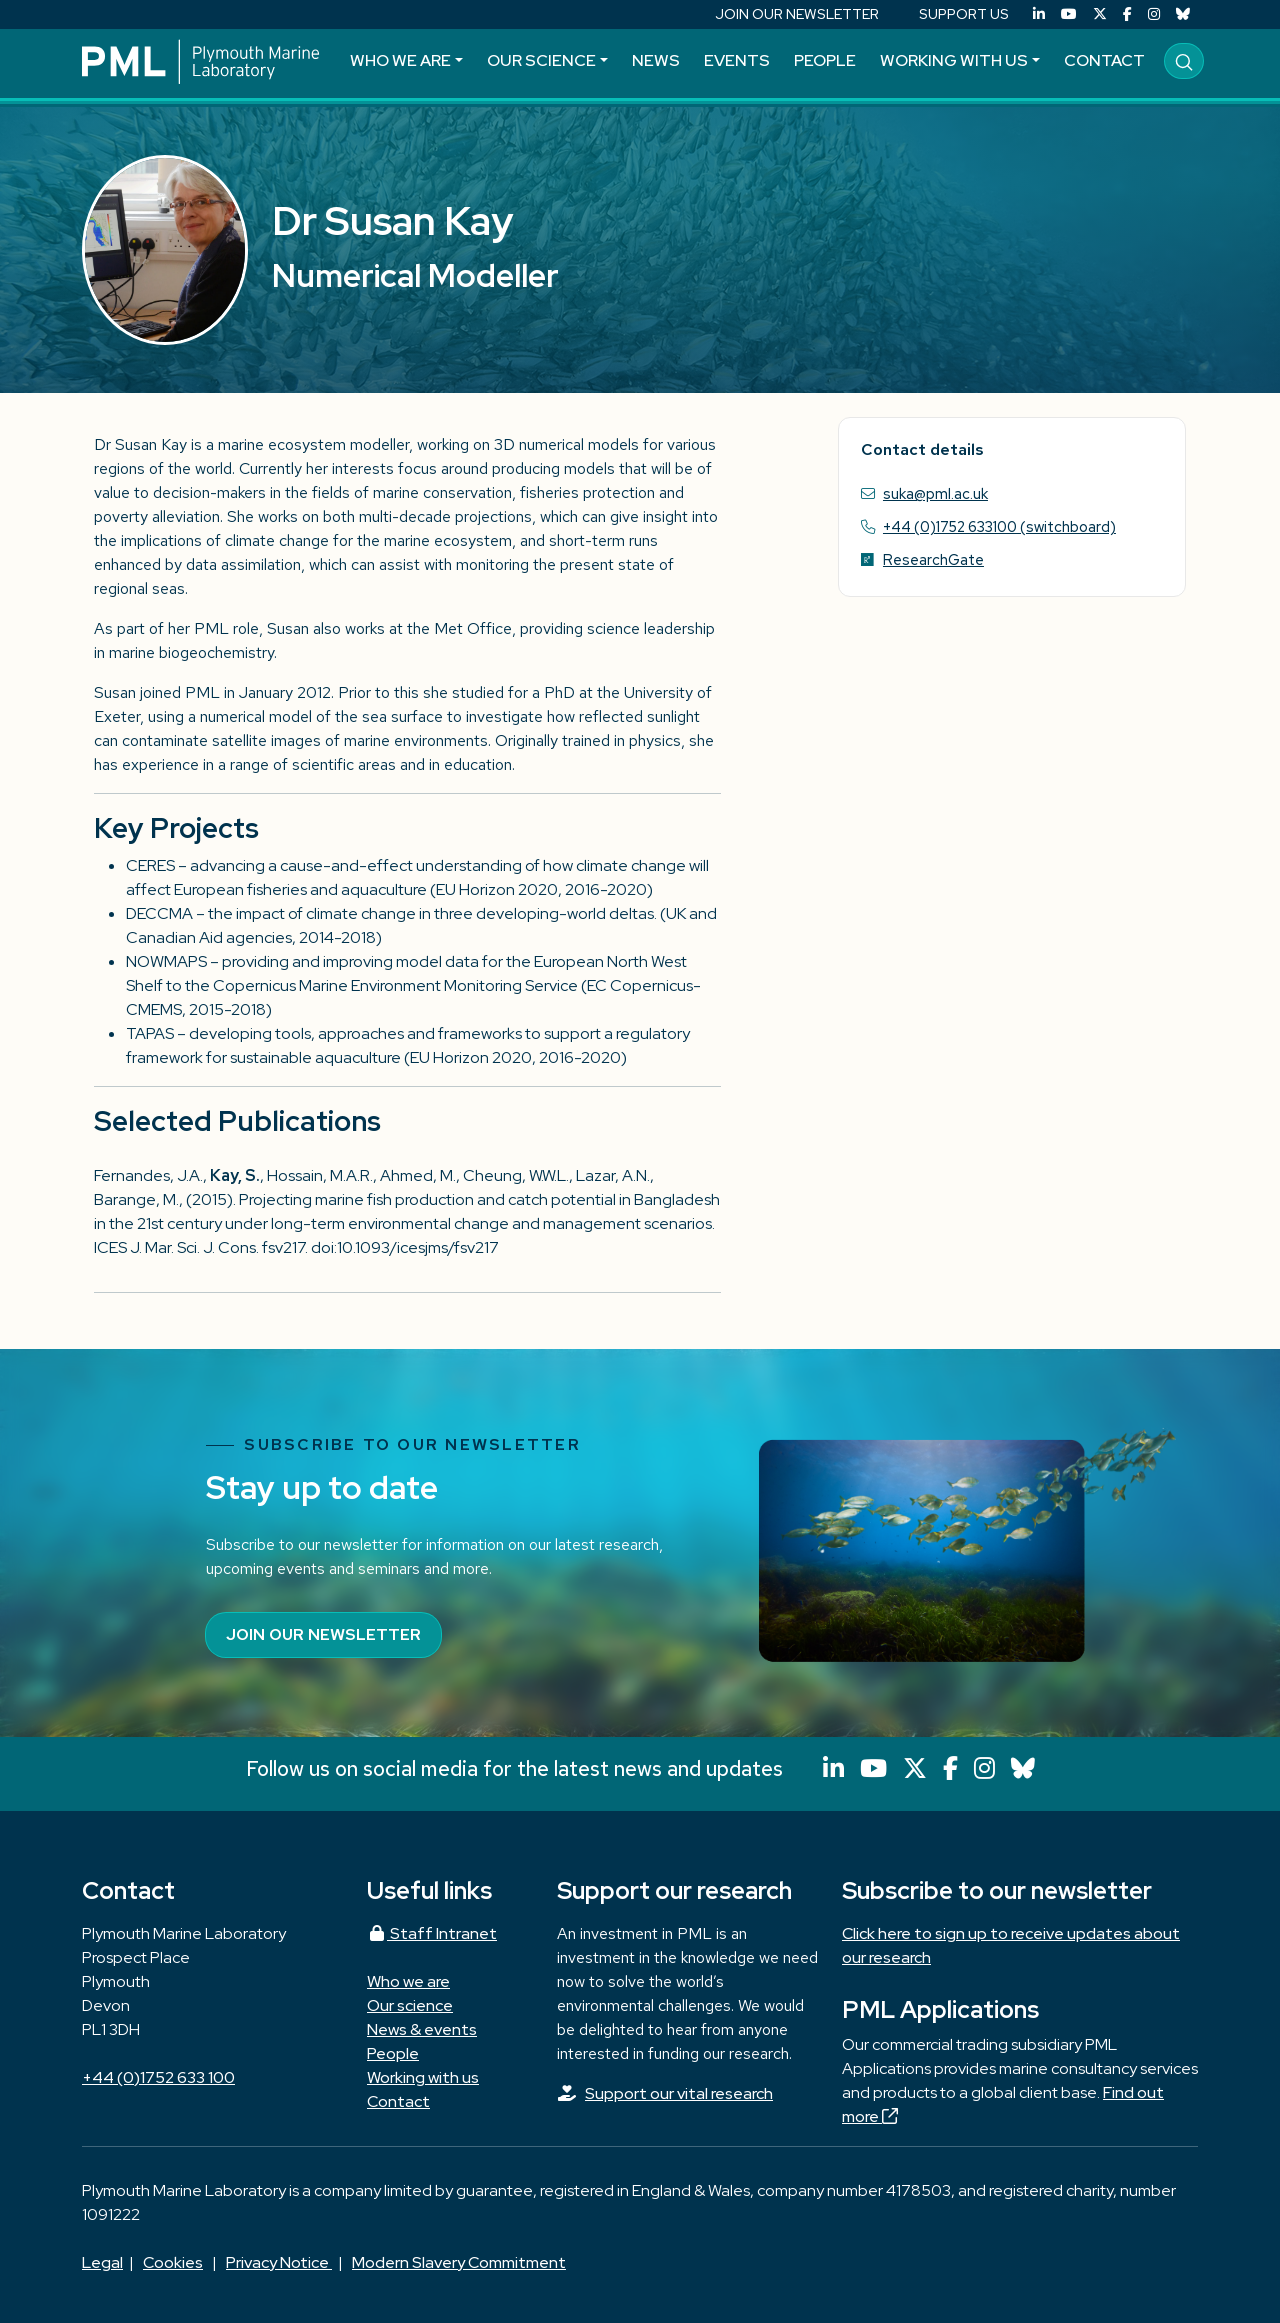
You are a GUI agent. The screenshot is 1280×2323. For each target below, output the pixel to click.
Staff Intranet (432, 1933)
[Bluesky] (1183, 14)
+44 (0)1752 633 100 (158, 2077)
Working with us (954, 60)
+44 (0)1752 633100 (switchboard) (999, 526)
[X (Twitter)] (1100, 14)
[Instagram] (1154, 14)
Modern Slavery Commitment (459, 2262)
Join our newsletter (323, 1634)
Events (737, 60)
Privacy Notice (279, 2262)
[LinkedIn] (1039, 14)
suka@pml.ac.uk (935, 493)
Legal (102, 2262)
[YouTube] (1069, 14)
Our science (541, 60)
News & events (422, 2029)
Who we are (400, 60)
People (825, 60)
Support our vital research (679, 2093)
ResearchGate (933, 559)
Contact (1104, 60)
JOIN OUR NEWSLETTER (797, 14)
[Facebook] (1127, 14)
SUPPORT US (964, 14)
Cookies (173, 2262)
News (656, 60)
